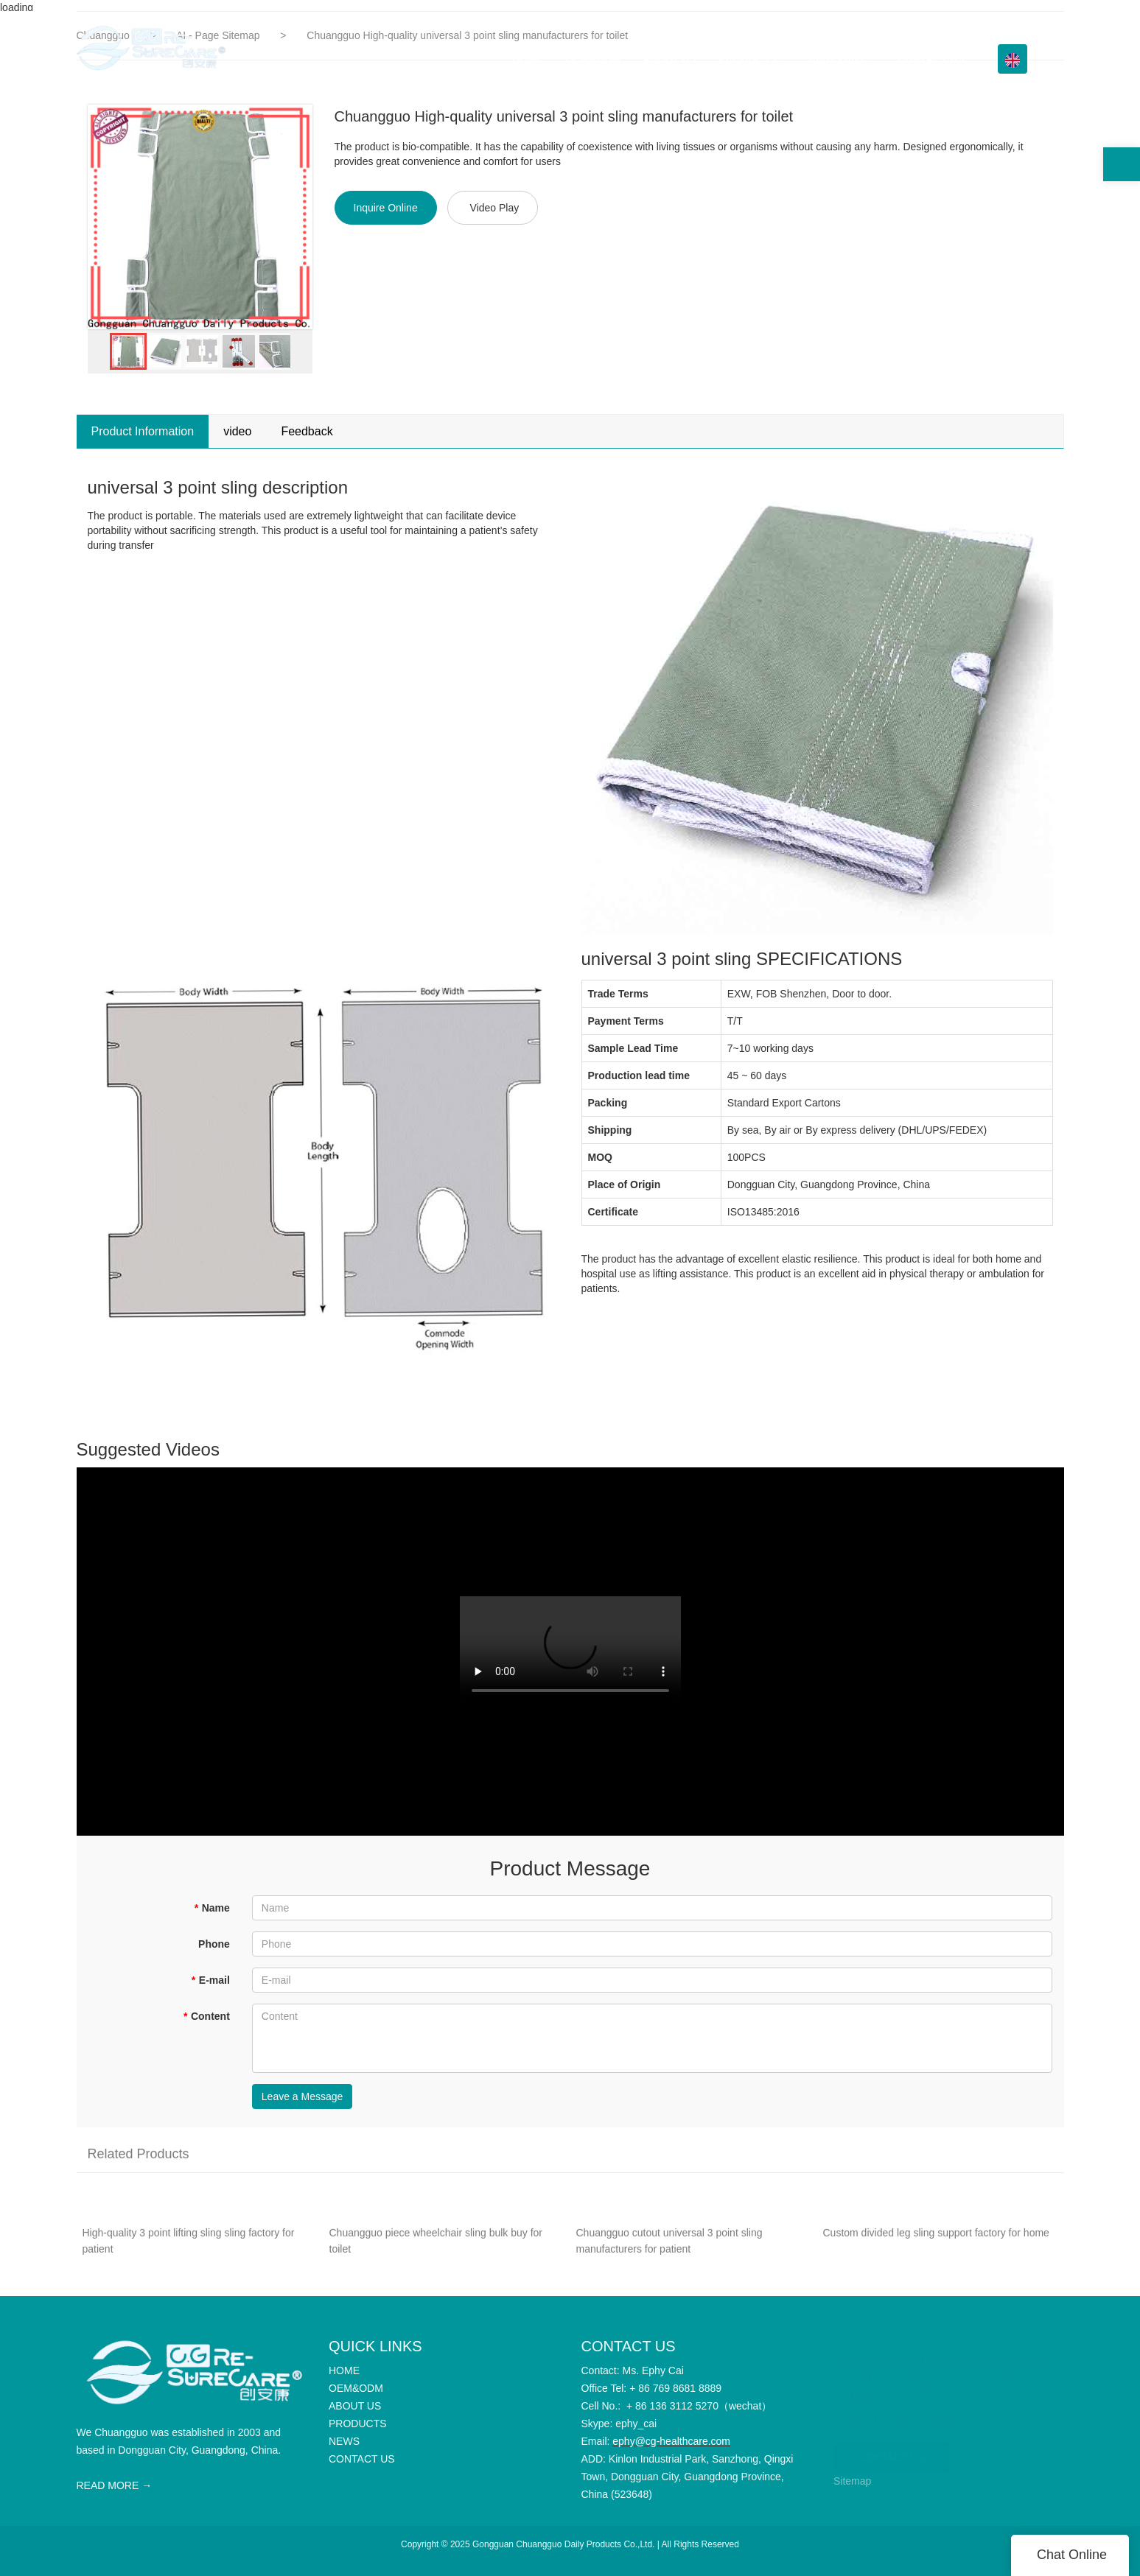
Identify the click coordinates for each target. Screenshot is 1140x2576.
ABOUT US (669, 59)
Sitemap (852, 2481)
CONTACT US (931, 59)
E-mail (210, 1980)
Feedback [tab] (306, 431)
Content (206, 2016)
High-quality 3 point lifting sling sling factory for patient (189, 2250)
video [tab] (237, 431)
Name (212, 1908)
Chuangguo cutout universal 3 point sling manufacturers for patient (669, 2250)
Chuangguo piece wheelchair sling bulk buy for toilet (436, 2250)
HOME (528, 59)
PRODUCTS (747, 59)
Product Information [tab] (143, 431)
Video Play (495, 208)
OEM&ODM (593, 59)
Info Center (837, 59)
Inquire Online (386, 208)
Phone (214, 1944)
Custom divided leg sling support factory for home (936, 2241)
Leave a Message (302, 2096)
